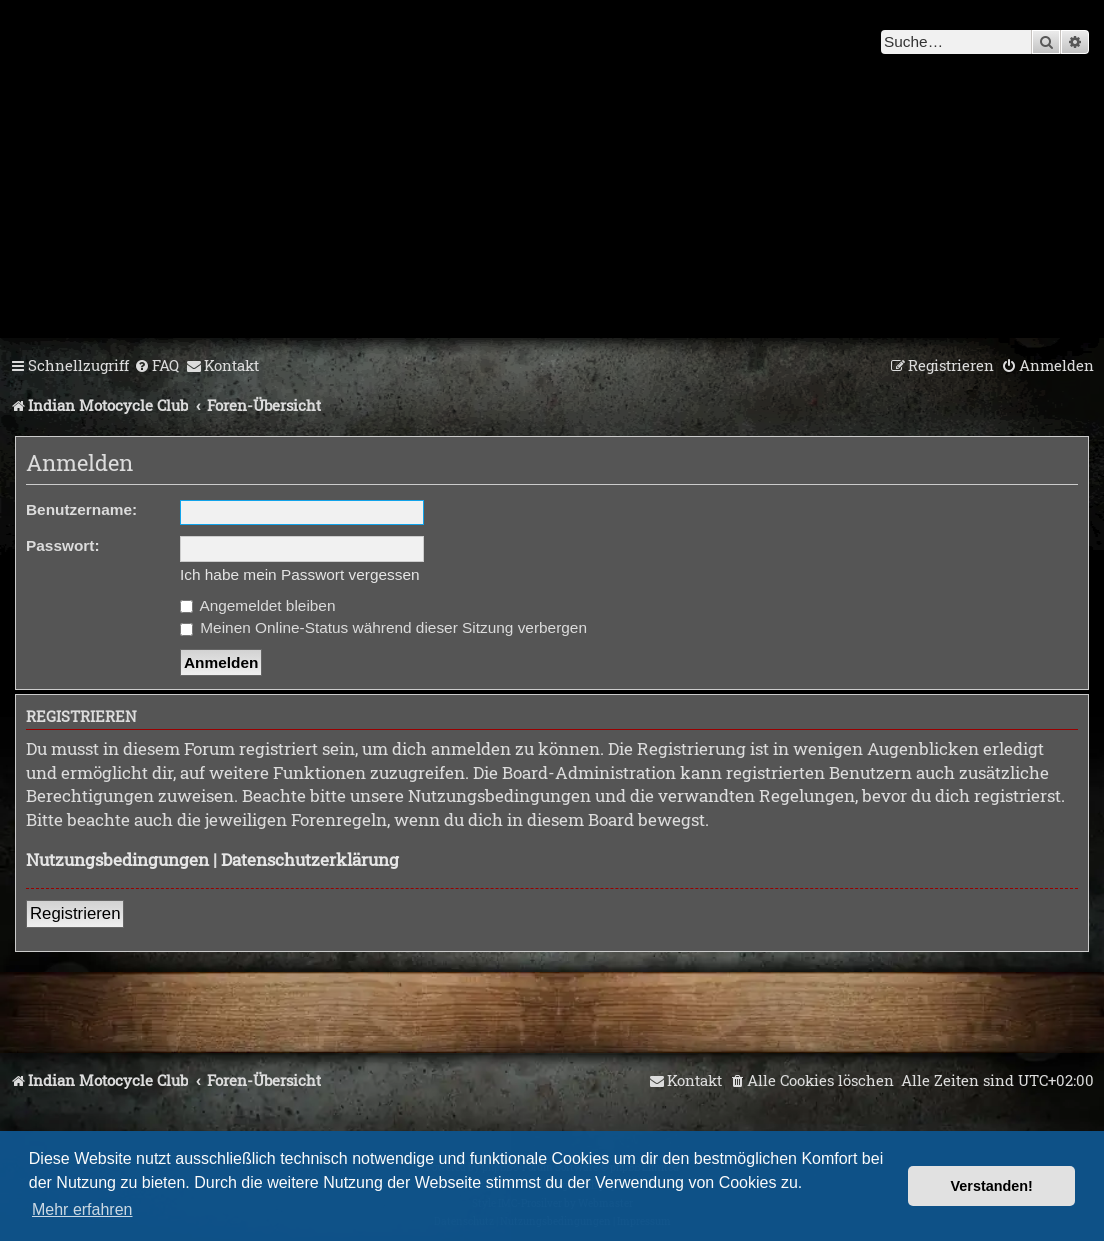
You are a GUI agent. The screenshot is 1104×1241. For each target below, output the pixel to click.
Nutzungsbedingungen (117, 859)
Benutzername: (81, 509)
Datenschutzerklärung (310, 859)
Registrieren (75, 913)
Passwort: (63, 545)
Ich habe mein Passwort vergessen (300, 574)
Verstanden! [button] (992, 1186)
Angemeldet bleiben (257, 605)
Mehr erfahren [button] (82, 1209)
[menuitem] (156, 366)
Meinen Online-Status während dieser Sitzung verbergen (383, 627)
